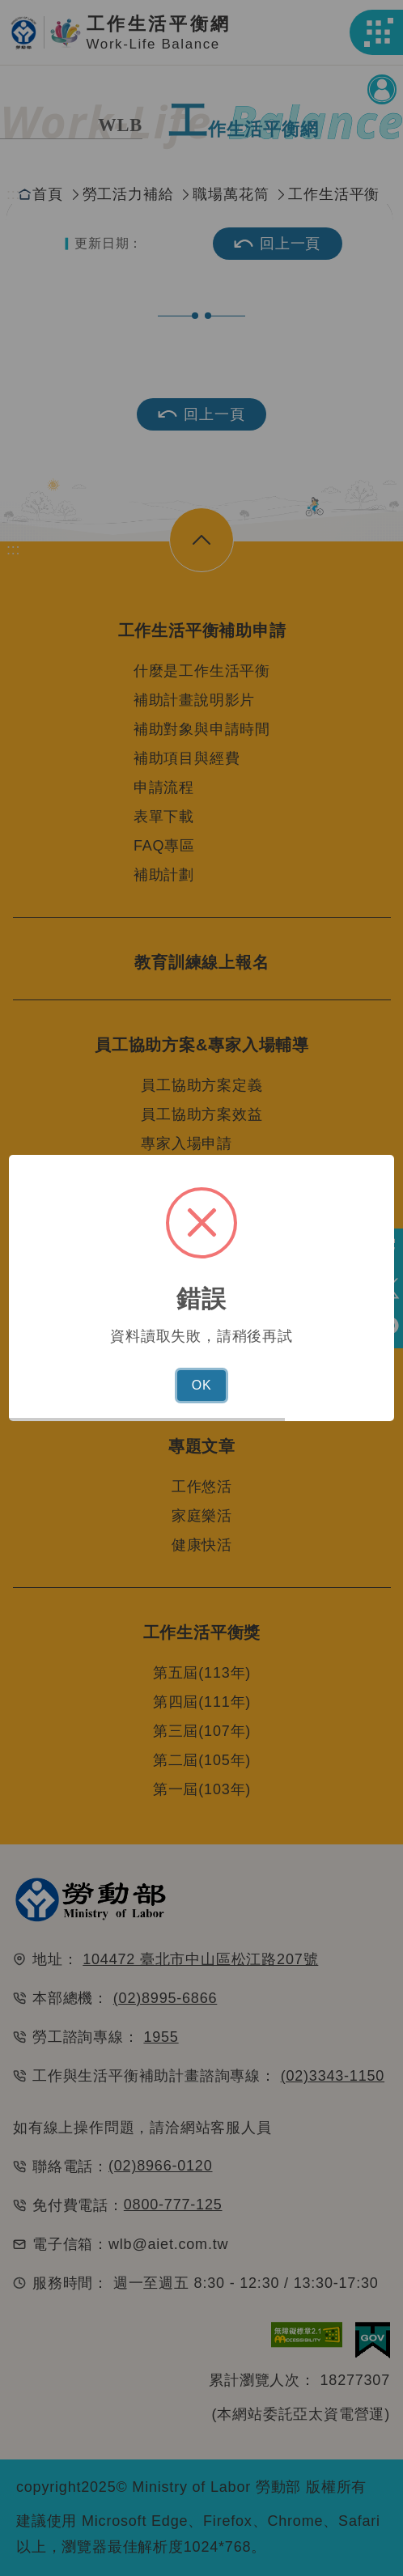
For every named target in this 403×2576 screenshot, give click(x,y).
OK (202, 1385)
